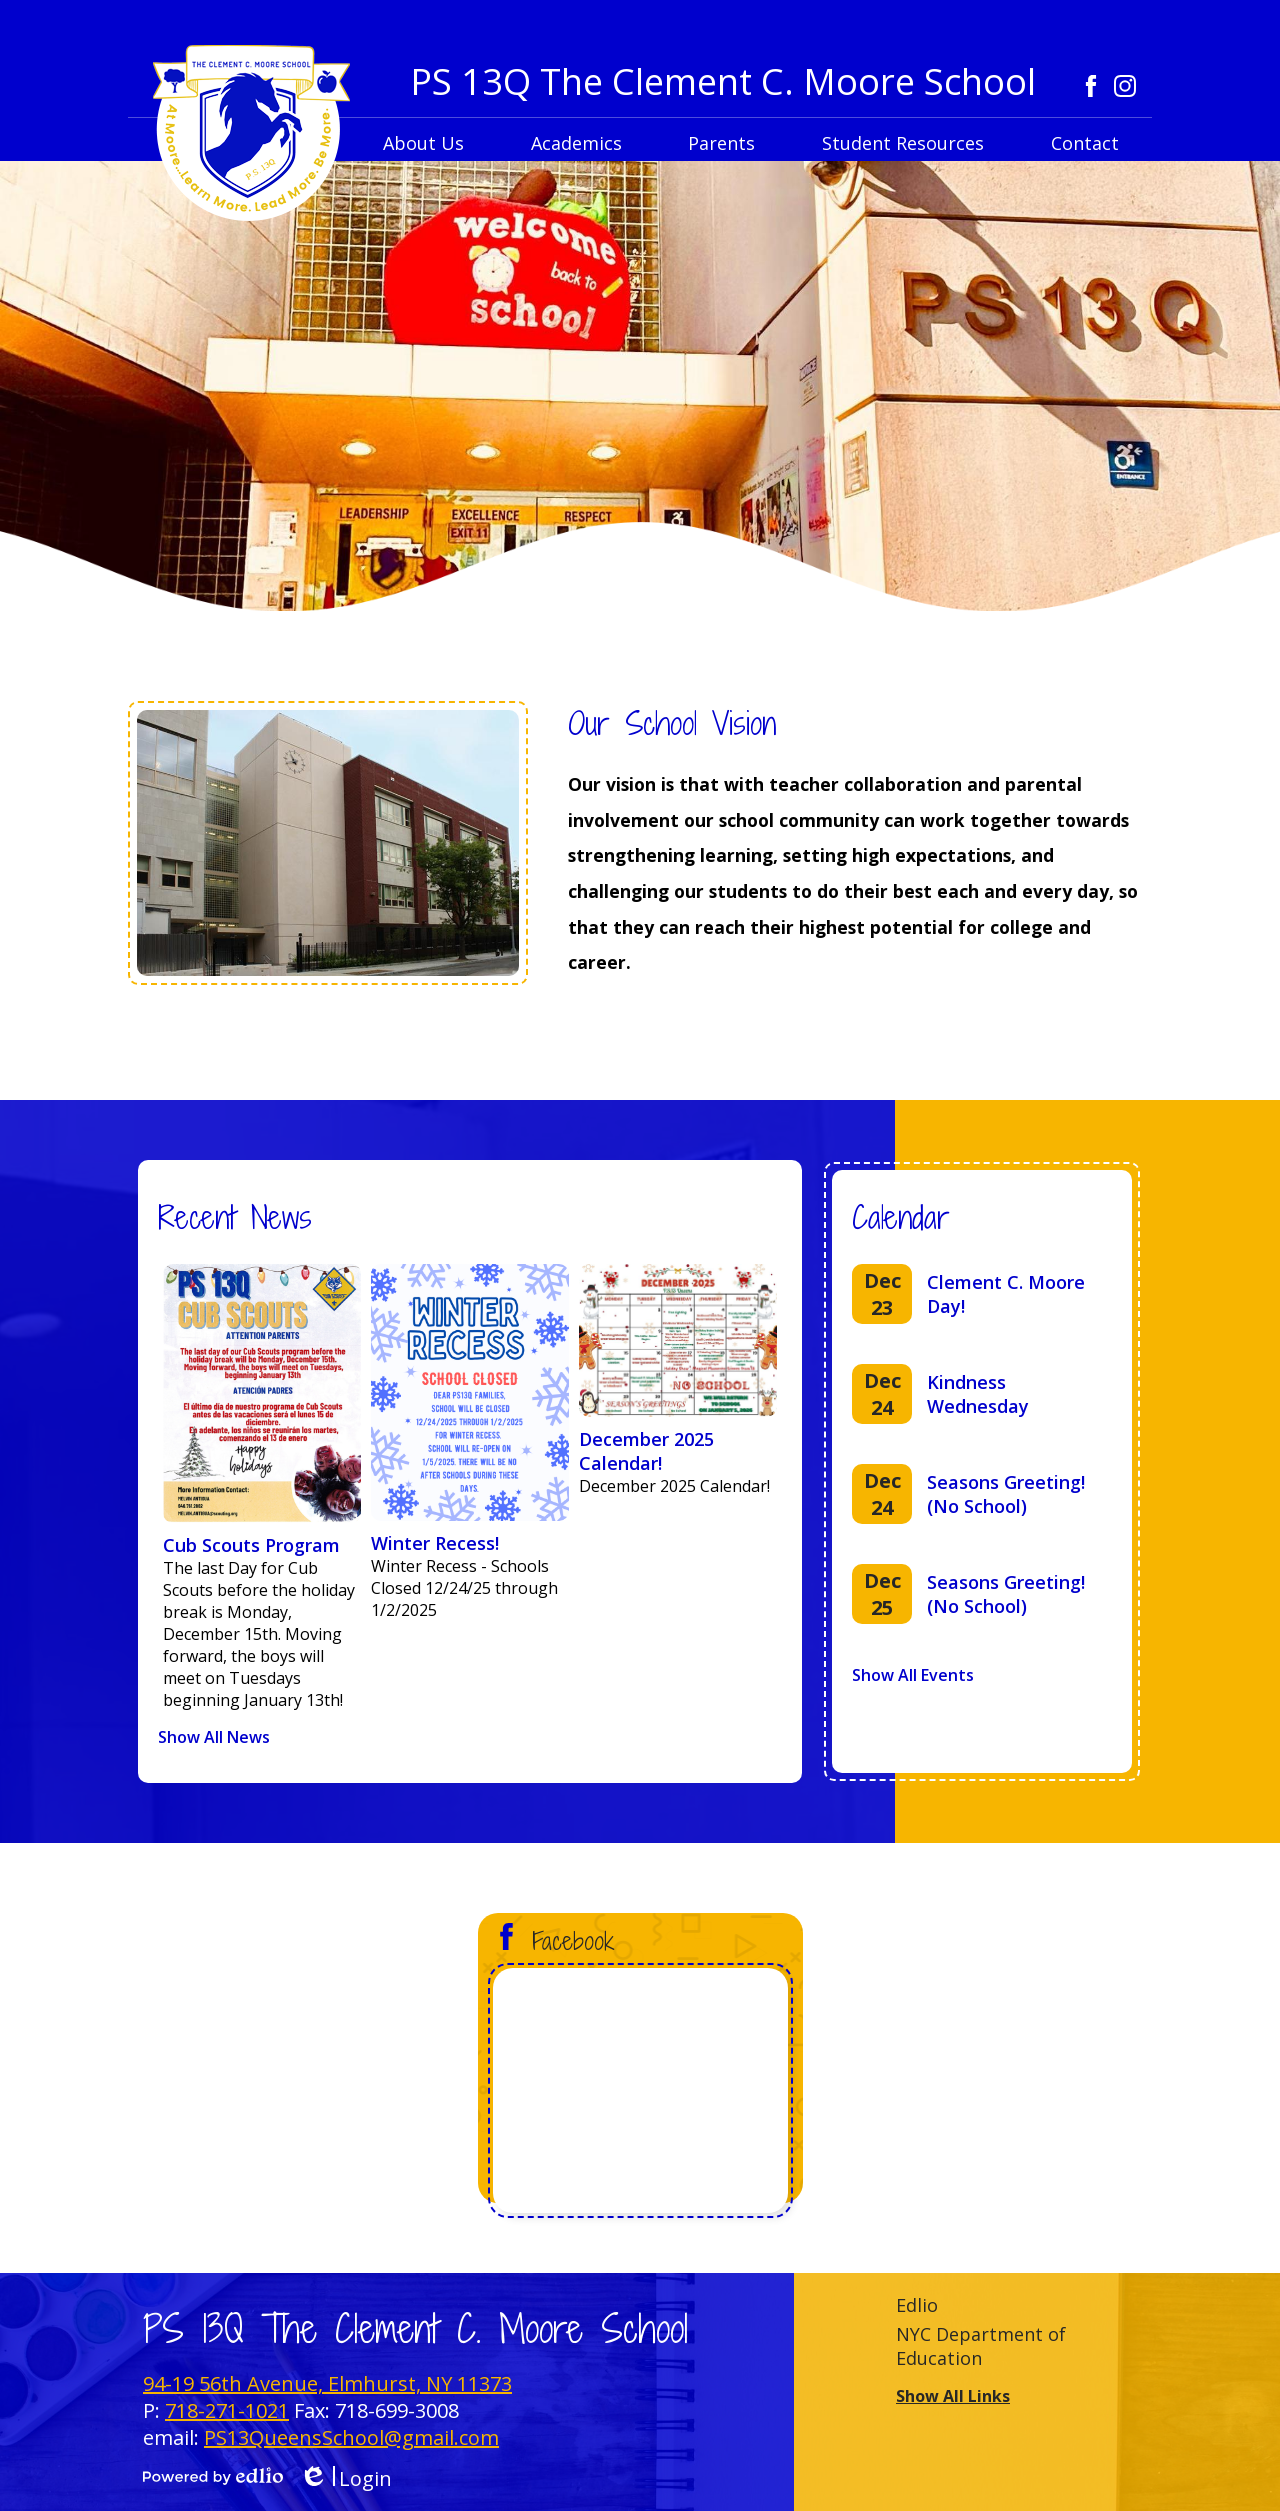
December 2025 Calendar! (646, 1451)
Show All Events (913, 1675)
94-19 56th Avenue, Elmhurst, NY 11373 (327, 2383)
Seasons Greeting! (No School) (1006, 1494)
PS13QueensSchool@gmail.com (351, 2437)
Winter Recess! (435, 1543)
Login (345, 2478)
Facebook (1091, 86)
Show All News (214, 1737)
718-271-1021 (227, 2410)
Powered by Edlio (213, 2476)
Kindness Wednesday (978, 1394)
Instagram (1125, 86)
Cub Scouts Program (251, 1545)
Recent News (235, 1217)
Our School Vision (672, 723)
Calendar (901, 1217)
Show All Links (953, 2396)
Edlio (917, 2305)
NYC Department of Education (981, 2346)
